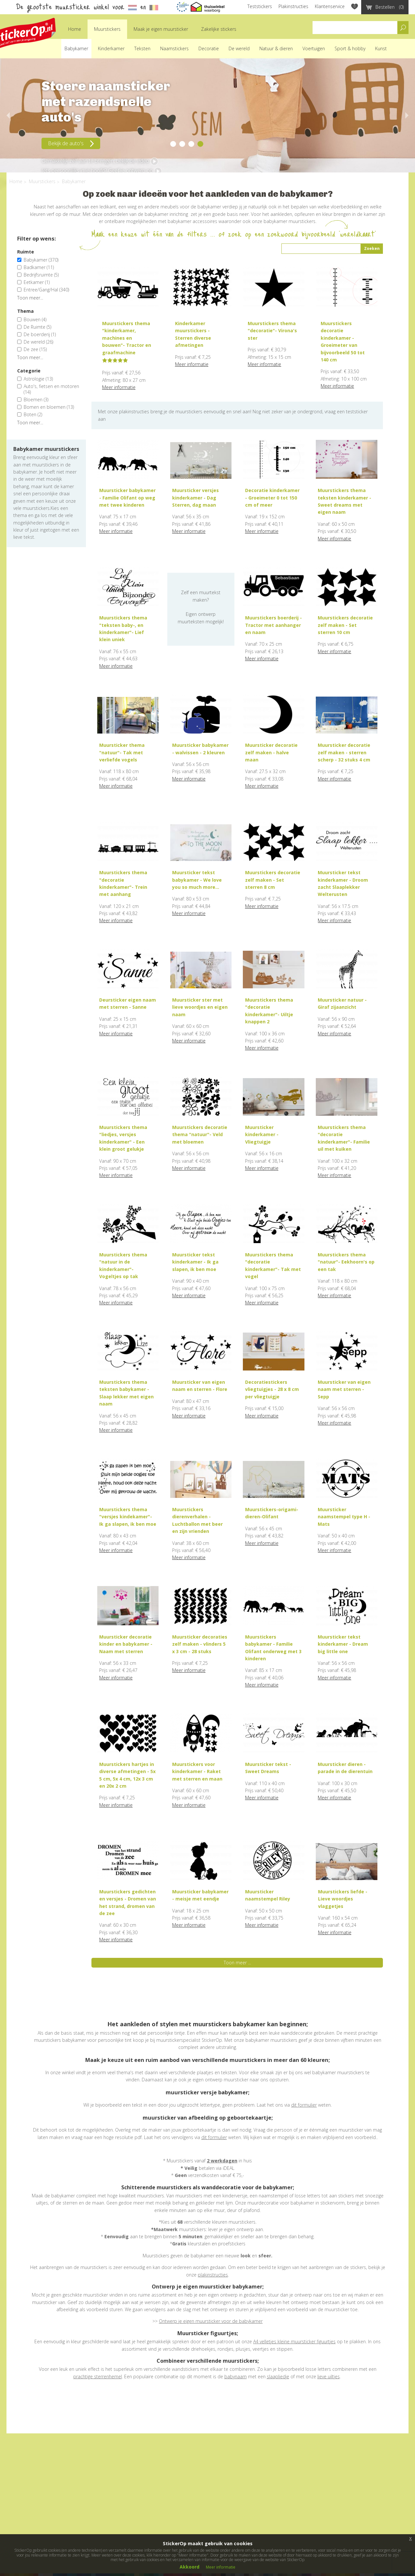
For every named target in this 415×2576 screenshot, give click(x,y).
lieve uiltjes (328, 2376)
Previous (6, 115)
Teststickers (259, 6)
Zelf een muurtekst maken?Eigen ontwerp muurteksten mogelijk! (201, 607)
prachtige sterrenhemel (97, 2376)
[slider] (115, 360)
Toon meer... (30, 298)
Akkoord (189, 2567)
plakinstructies (213, 2275)
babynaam (235, 2376)
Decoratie (208, 48)
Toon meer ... (237, 1962)
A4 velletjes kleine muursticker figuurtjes (294, 2341)
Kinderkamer (111, 48)
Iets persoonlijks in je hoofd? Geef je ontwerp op (102, 171)
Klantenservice (330, 6)
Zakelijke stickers (218, 29)
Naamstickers (174, 48)
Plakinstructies (293, 6)
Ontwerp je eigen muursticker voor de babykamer (211, 2321)
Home (74, 29)
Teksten (142, 48)
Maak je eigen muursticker (161, 29)
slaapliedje (278, 2376)
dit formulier (304, 2105)
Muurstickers (107, 29)
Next (408, 115)
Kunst (381, 48)
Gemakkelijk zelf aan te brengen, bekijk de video (100, 161)
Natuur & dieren (276, 48)
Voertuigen (313, 48)
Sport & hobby (350, 48)
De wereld (239, 48)
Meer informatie (119, 387)
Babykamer (76, 48)
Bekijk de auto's (71, 143)
